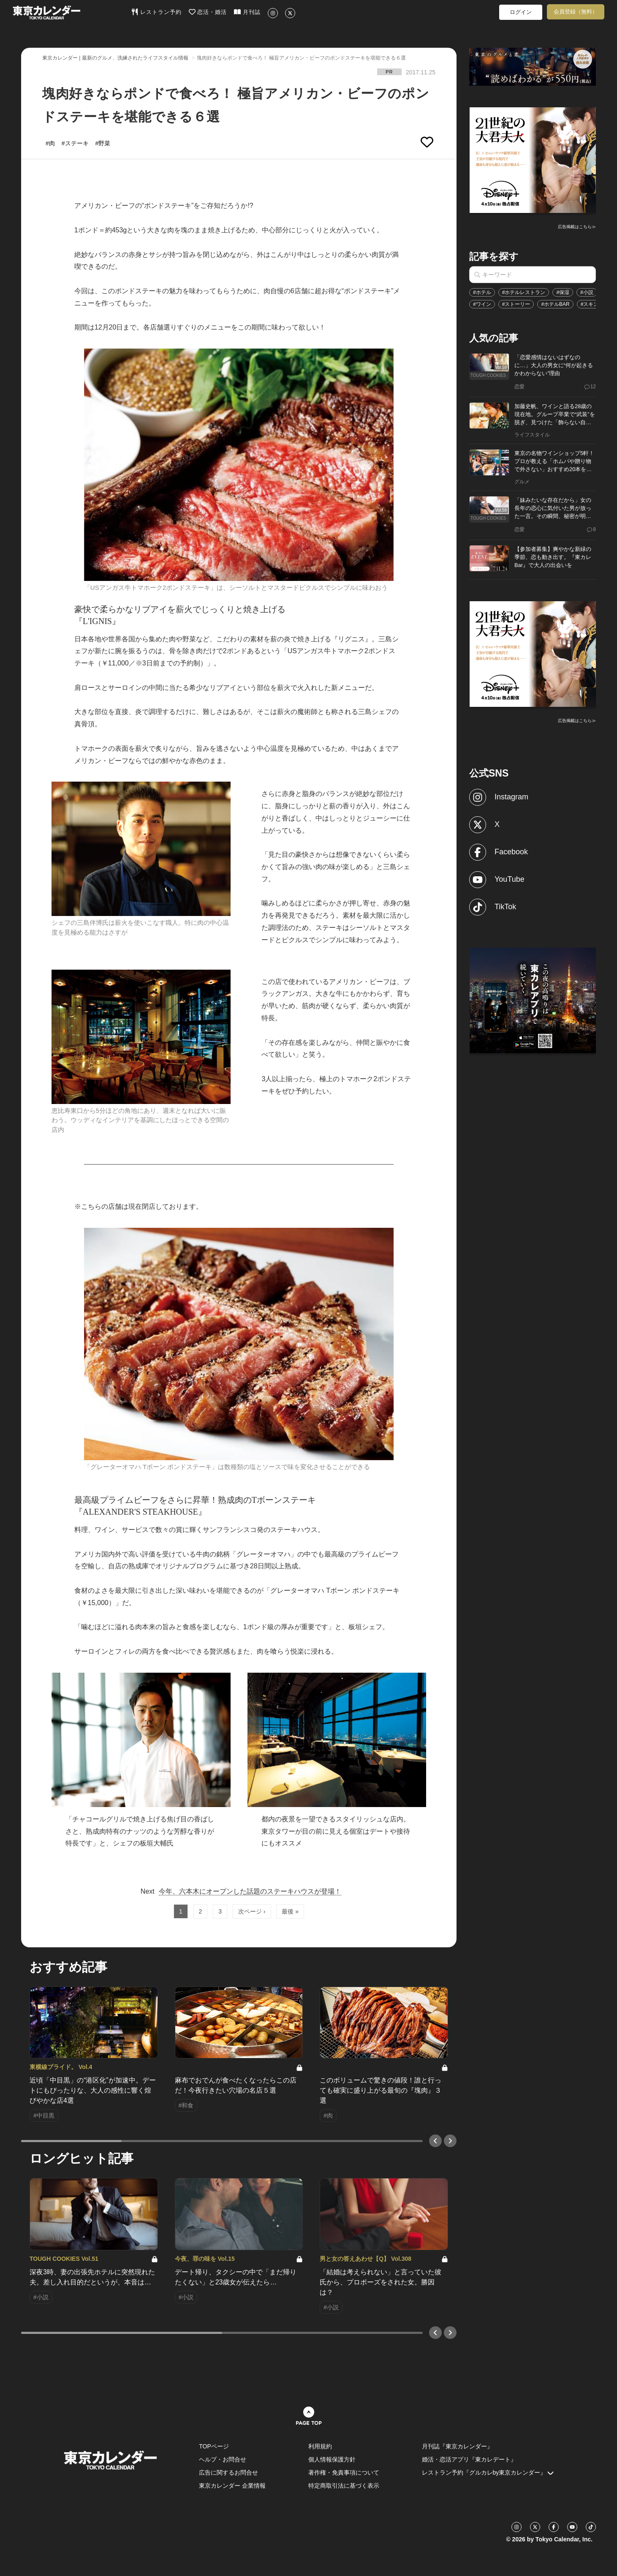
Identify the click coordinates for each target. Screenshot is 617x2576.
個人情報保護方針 (332, 2459)
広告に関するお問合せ (228, 2472)
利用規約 (320, 2446)
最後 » (290, 1911)
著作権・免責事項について (343, 2472)
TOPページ (214, 2446)
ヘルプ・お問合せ (222, 2459)
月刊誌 (247, 11)
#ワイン (482, 304)
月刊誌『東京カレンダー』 (457, 2446)
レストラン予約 (156, 11)
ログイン (521, 12)
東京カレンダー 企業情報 (232, 2486)
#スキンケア (595, 304)
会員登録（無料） (576, 11)
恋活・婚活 (208, 11)
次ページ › (252, 1911)
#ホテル (482, 292)
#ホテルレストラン (524, 292)
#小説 (586, 292)
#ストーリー (516, 304)
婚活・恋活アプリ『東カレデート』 (469, 2459)
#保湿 (562, 292)
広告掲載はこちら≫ (577, 226)
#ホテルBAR (555, 304)
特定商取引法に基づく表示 (343, 2486)
